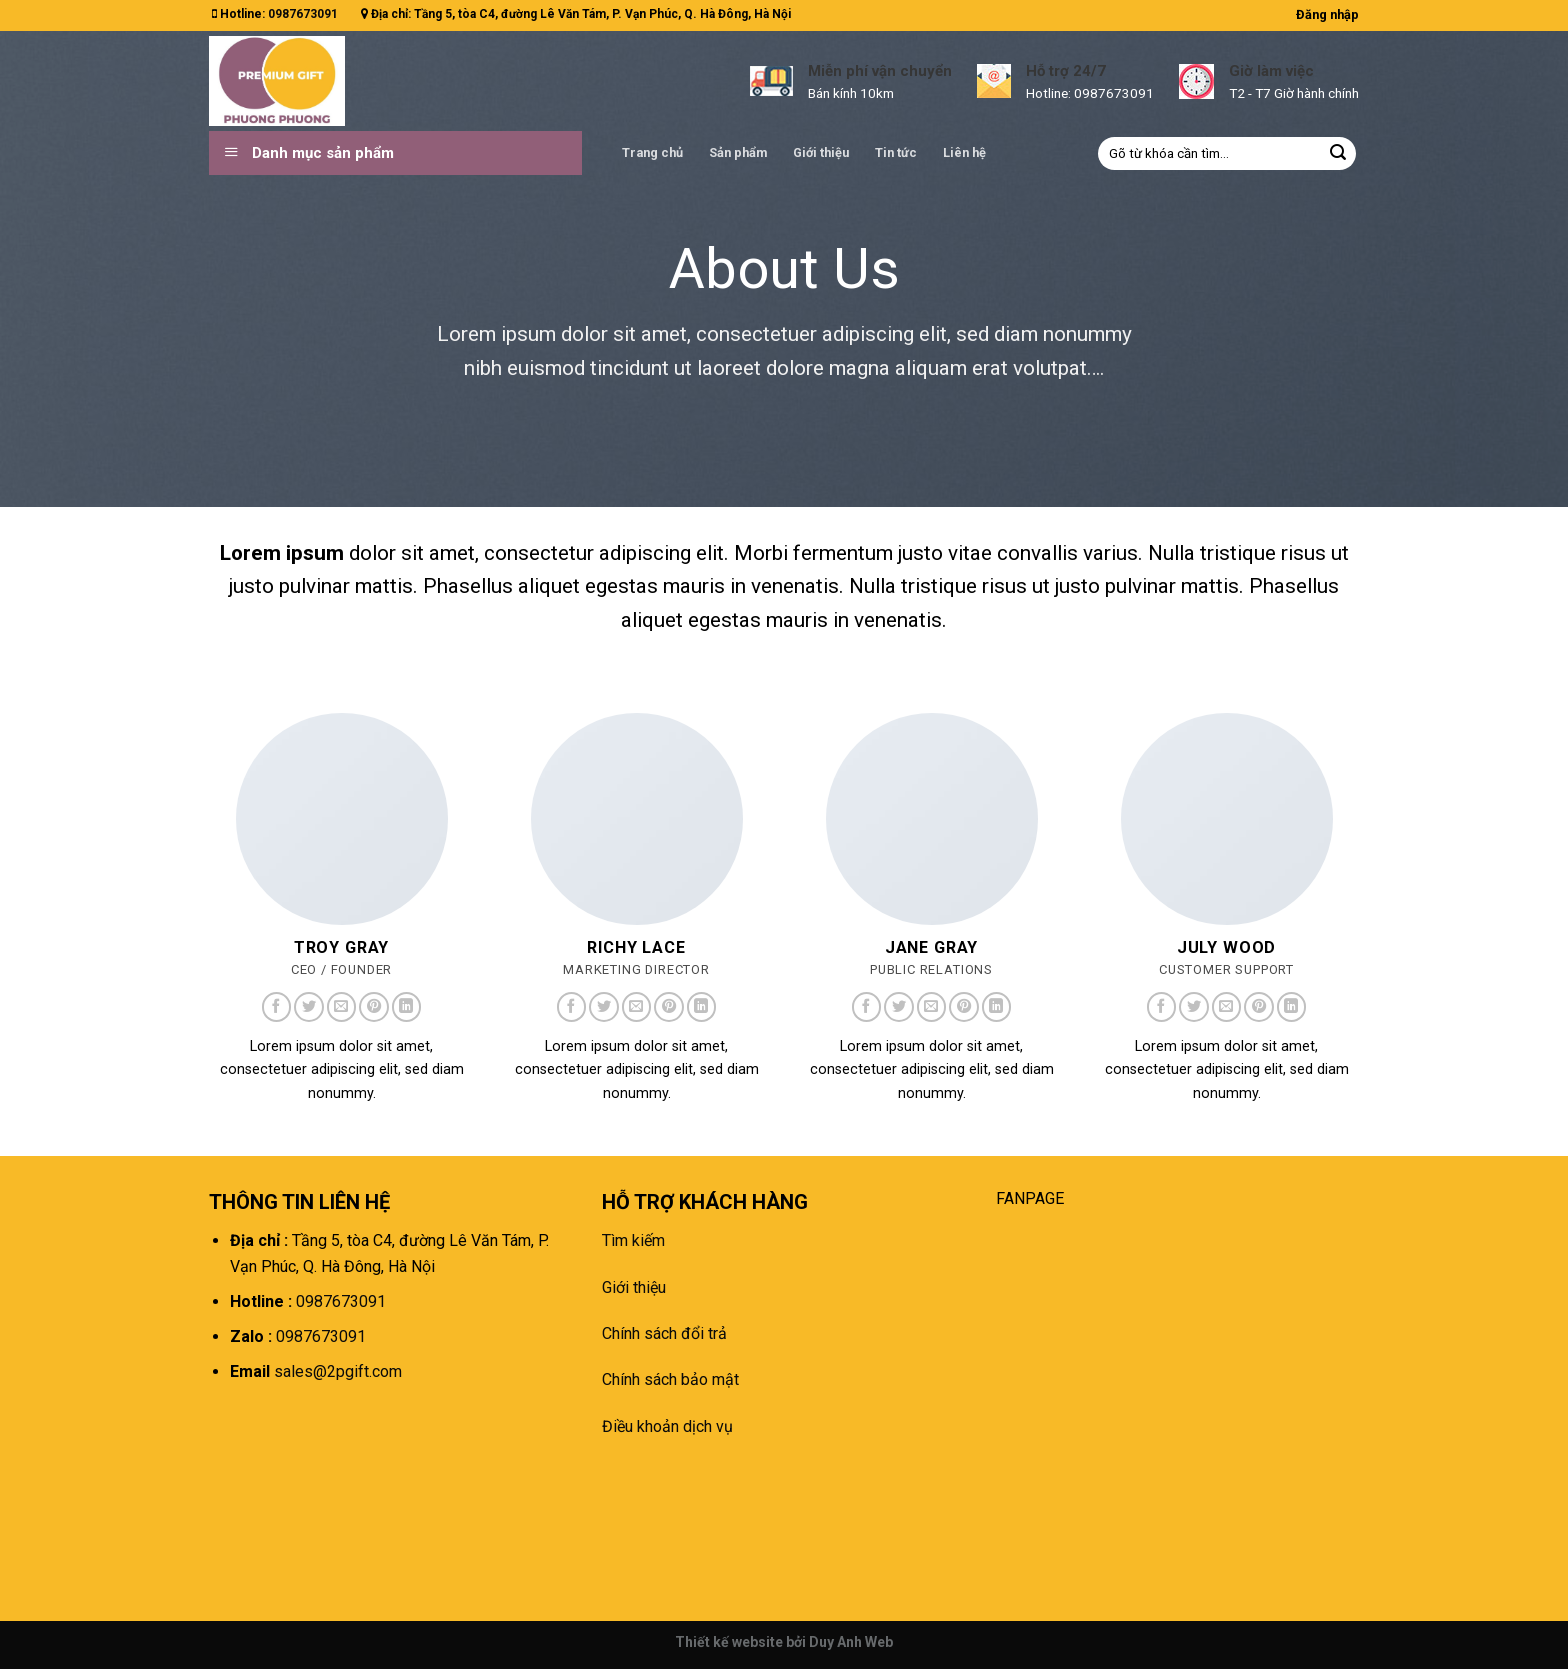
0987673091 (303, 14)
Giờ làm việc (1271, 71)
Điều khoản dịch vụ (667, 1426)
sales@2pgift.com (336, 1371)
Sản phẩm (738, 152)
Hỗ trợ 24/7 (1066, 71)
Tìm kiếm (633, 1240)
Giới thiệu (821, 152)
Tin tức (896, 152)
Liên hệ (964, 152)
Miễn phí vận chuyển (880, 71)
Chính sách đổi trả (664, 1333)
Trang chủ (652, 152)
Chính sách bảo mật (670, 1379)
